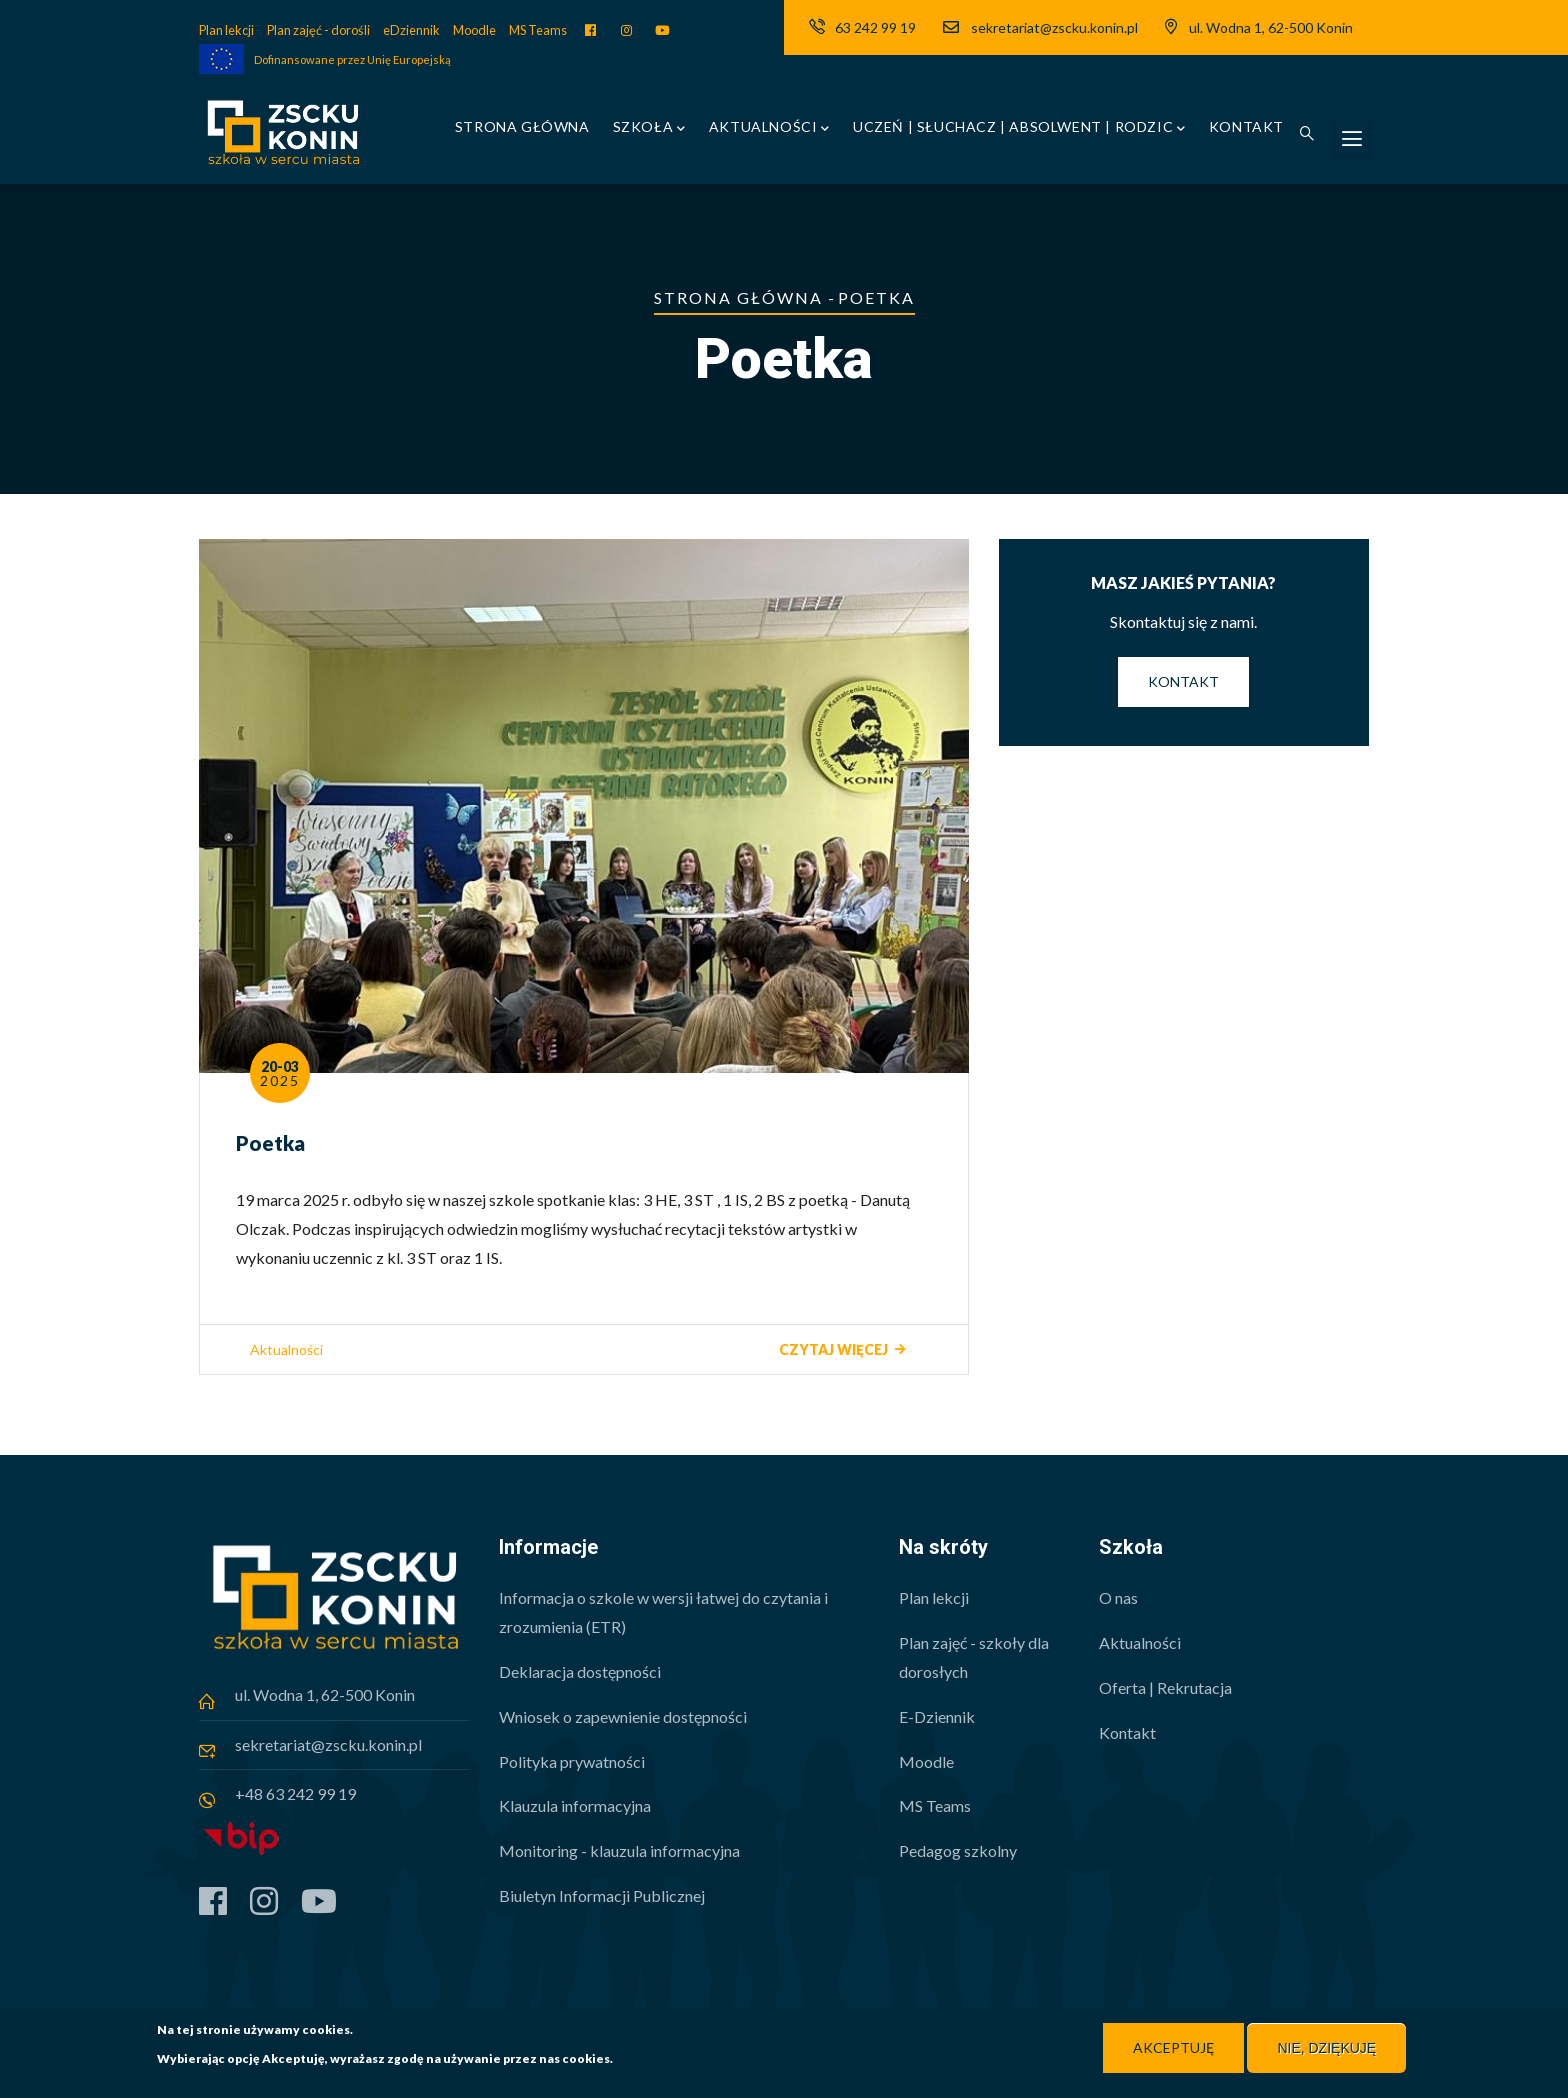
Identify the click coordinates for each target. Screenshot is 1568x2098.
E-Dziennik (937, 1716)
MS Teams (538, 30)
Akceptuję (1173, 2048)
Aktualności (769, 128)
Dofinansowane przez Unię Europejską (352, 59)
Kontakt (1246, 126)
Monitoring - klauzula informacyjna (619, 1850)
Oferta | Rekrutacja (1165, 1687)
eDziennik (411, 30)
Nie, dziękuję (1326, 2049)
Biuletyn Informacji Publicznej (602, 1895)
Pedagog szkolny (958, 1850)
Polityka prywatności (572, 1761)
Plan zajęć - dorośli (318, 30)
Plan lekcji (226, 30)
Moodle (474, 30)
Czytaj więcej (833, 1349)
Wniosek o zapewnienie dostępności (623, 1716)
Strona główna (522, 126)
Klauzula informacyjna (575, 1805)
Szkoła (649, 128)
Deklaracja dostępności (580, 1671)
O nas (1118, 1597)
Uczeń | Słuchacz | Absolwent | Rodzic (1019, 128)
